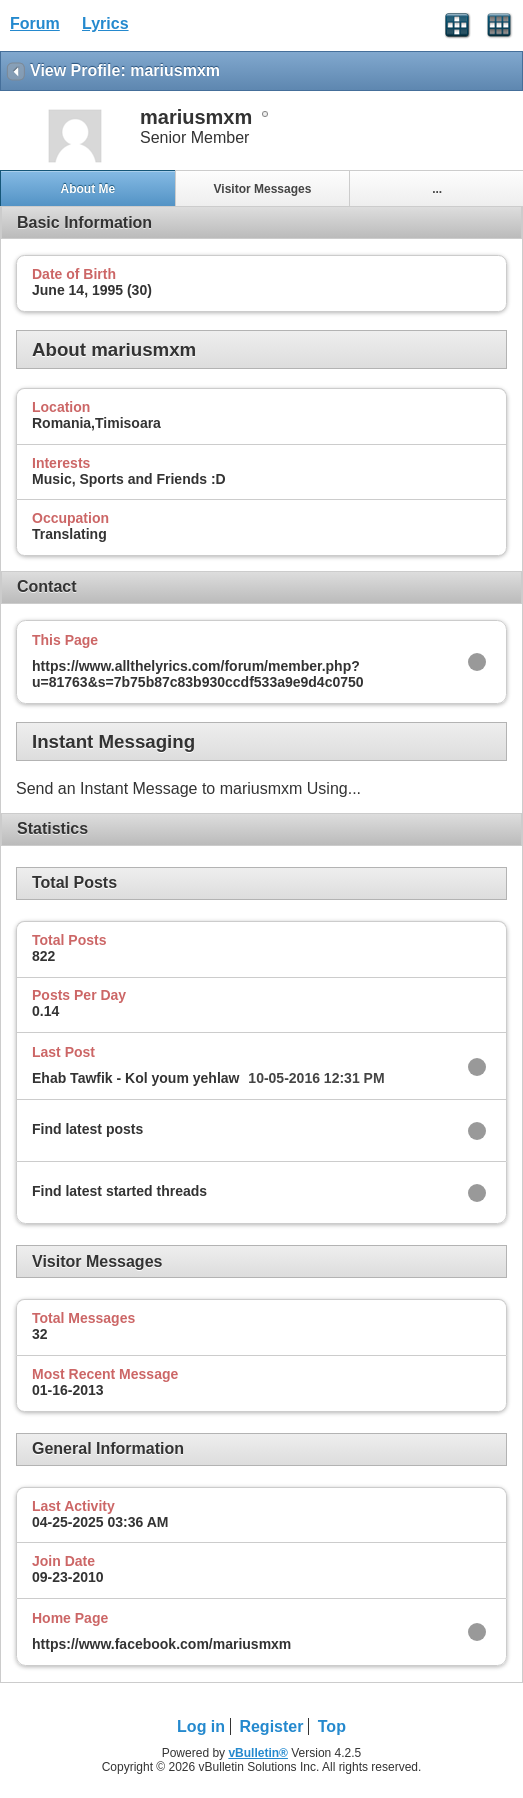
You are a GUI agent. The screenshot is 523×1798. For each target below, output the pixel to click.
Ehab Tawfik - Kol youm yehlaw (135, 1078)
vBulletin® (258, 1753)
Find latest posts (87, 1129)
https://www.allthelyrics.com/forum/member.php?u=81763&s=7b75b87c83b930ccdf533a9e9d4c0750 (198, 674)
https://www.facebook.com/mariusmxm (161, 1644)
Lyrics (105, 23)
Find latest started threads (119, 1191)
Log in (201, 1726)
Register (271, 1726)
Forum (35, 23)
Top (332, 1726)
